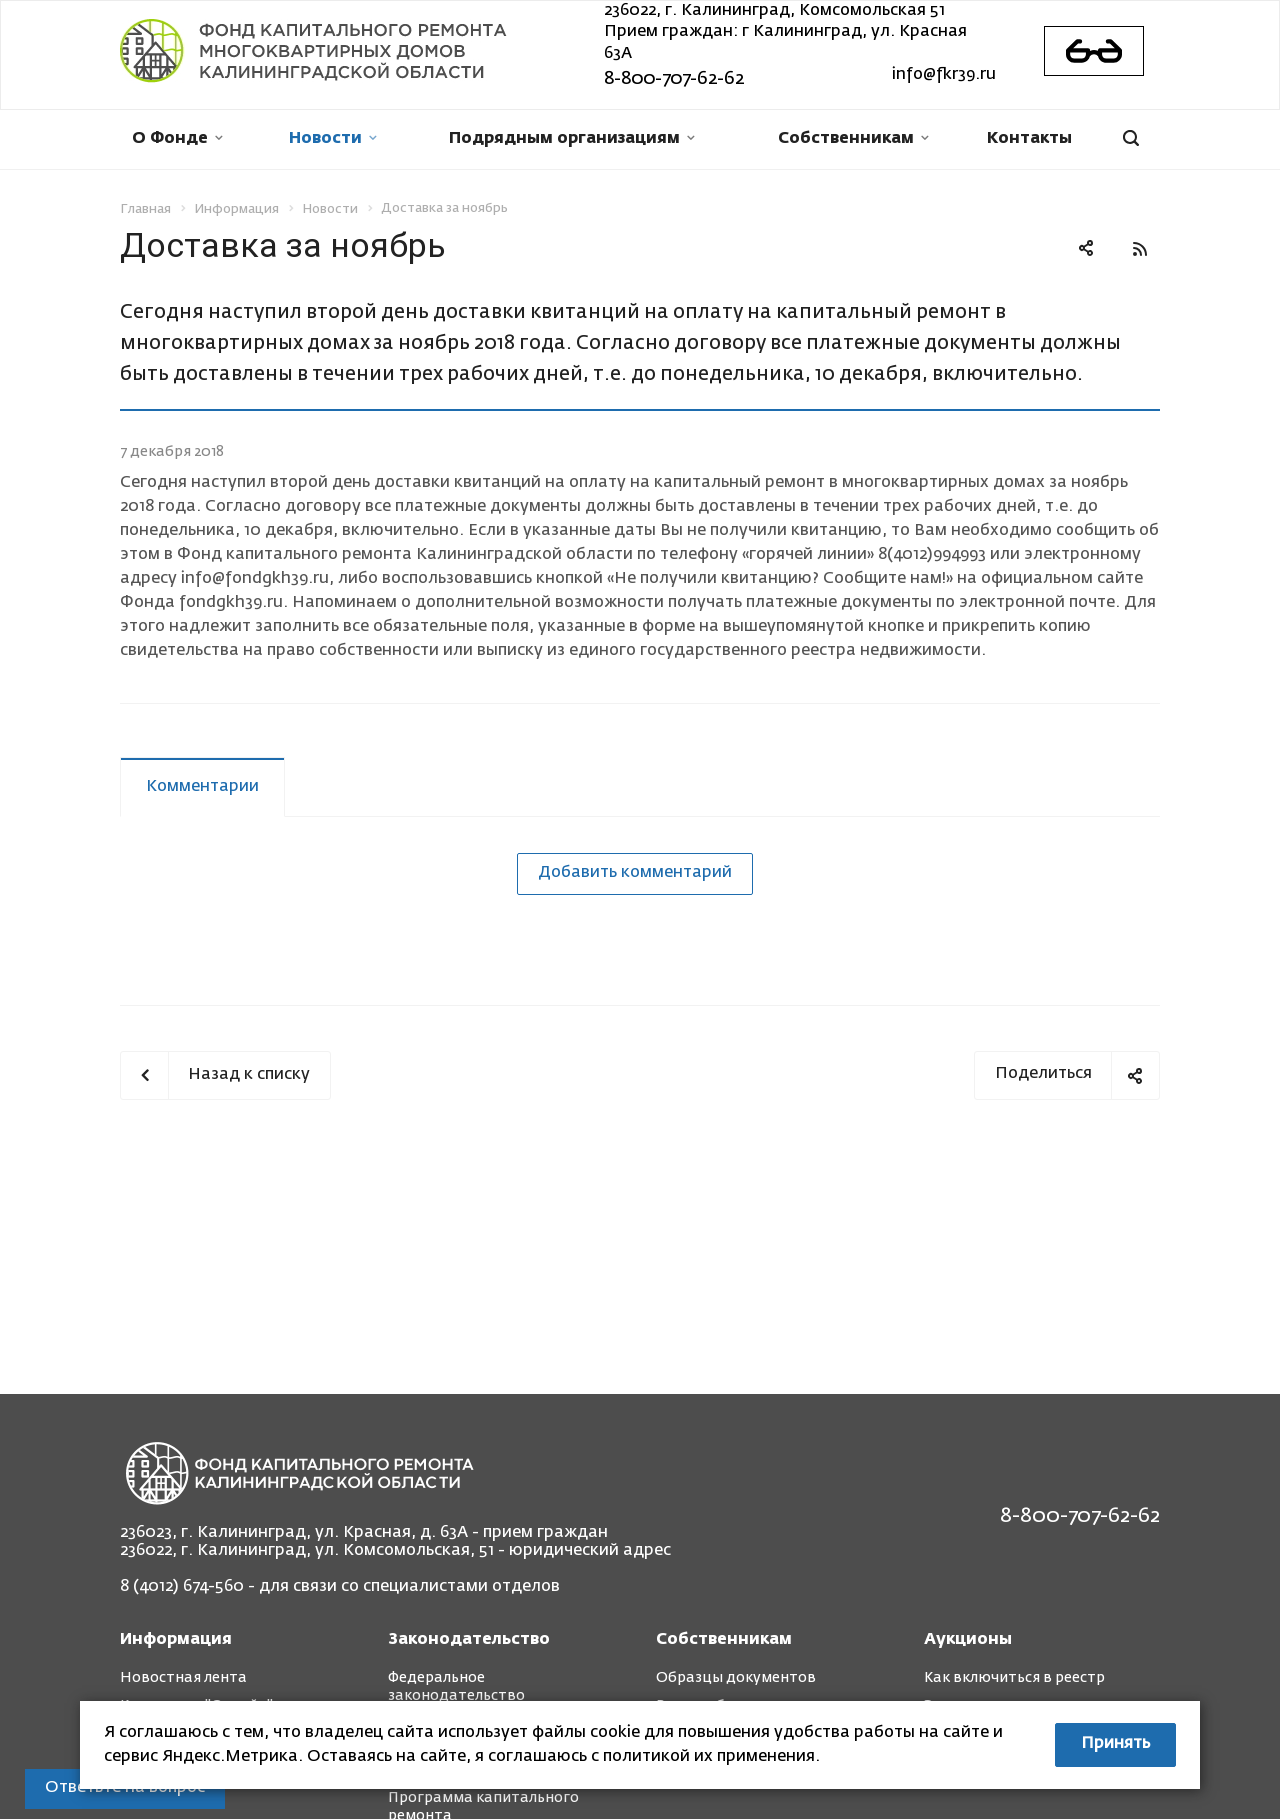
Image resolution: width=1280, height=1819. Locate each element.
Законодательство (469, 1640)
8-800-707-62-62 (674, 79)
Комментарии (202, 787)
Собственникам (853, 139)
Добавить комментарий (635, 873)
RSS (1140, 249)
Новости (333, 139)
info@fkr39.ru (944, 75)
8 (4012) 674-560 (182, 1587)
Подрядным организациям (572, 139)
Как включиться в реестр (1014, 1678)
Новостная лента (183, 1678)
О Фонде (177, 139)
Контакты (1029, 139)
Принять (1115, 1744)
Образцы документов (736, 1678)
